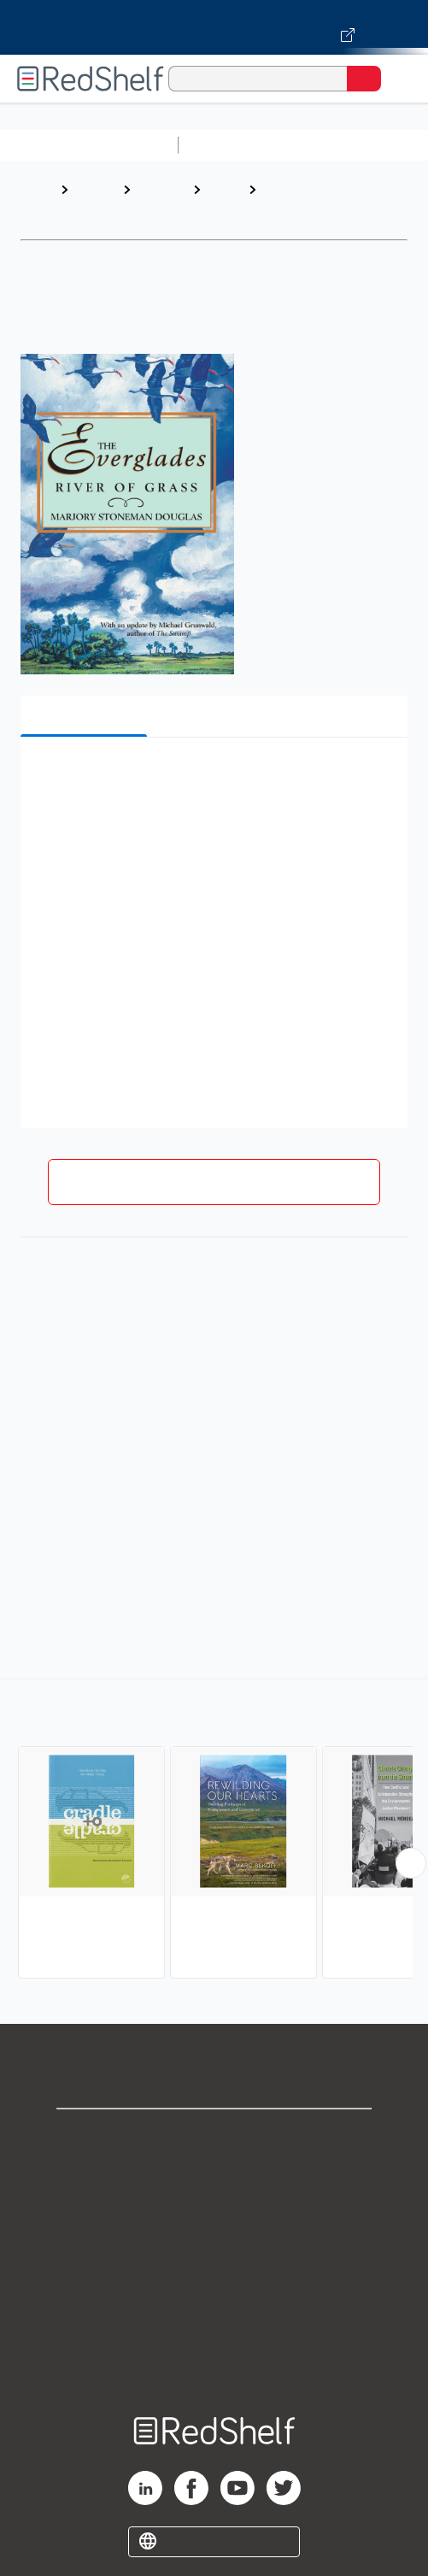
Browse (95, 189)
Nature (224, 189)
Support (214, 2174)
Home (38, 189)
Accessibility (214, 2324)
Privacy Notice (214, 2211)
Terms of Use (214, 2249)
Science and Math (335, 145)
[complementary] (214, 1831)
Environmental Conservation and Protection (317, 206)
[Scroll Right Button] (411, 1863)
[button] (212, 776)
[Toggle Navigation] (398, 79)
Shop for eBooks (214, 2136)
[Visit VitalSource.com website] (214, 27)
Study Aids (230, 145)
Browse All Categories (89, 145)
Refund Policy (214, 2287)
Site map (214, 2362)
